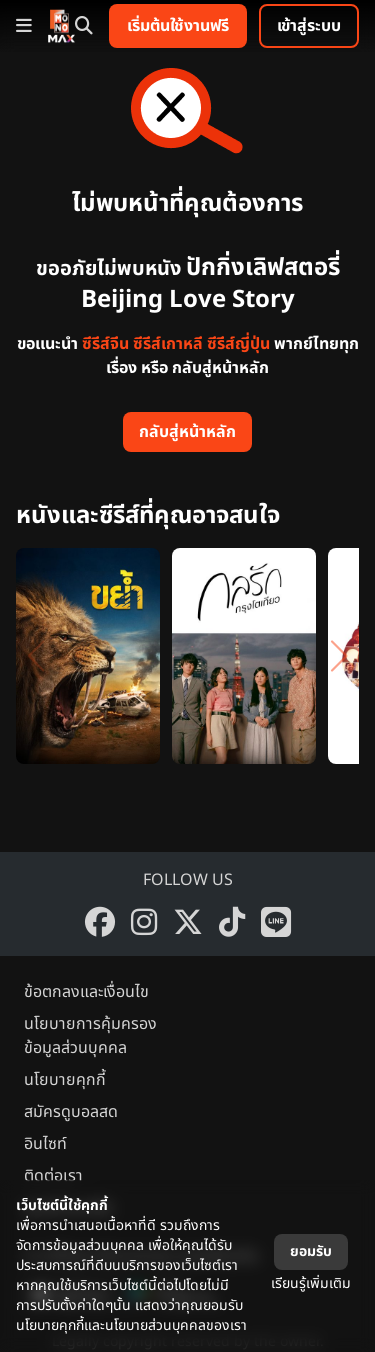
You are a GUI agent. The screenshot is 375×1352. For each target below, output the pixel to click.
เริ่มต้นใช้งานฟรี (178, 26)
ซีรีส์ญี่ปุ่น (238, 344)
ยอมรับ (311, 1251)
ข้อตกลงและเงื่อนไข (86, 992)
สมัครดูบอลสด (71, 1112)
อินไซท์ (45, 1144)
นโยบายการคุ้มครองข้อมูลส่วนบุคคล (90, 1036)
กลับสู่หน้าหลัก (187, 432)
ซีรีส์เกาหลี (168, 344)
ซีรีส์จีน (105, 344)
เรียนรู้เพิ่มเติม (311, 1283)
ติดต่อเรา (53, 1176)
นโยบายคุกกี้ (65, 1080)
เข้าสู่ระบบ (309, 26)
